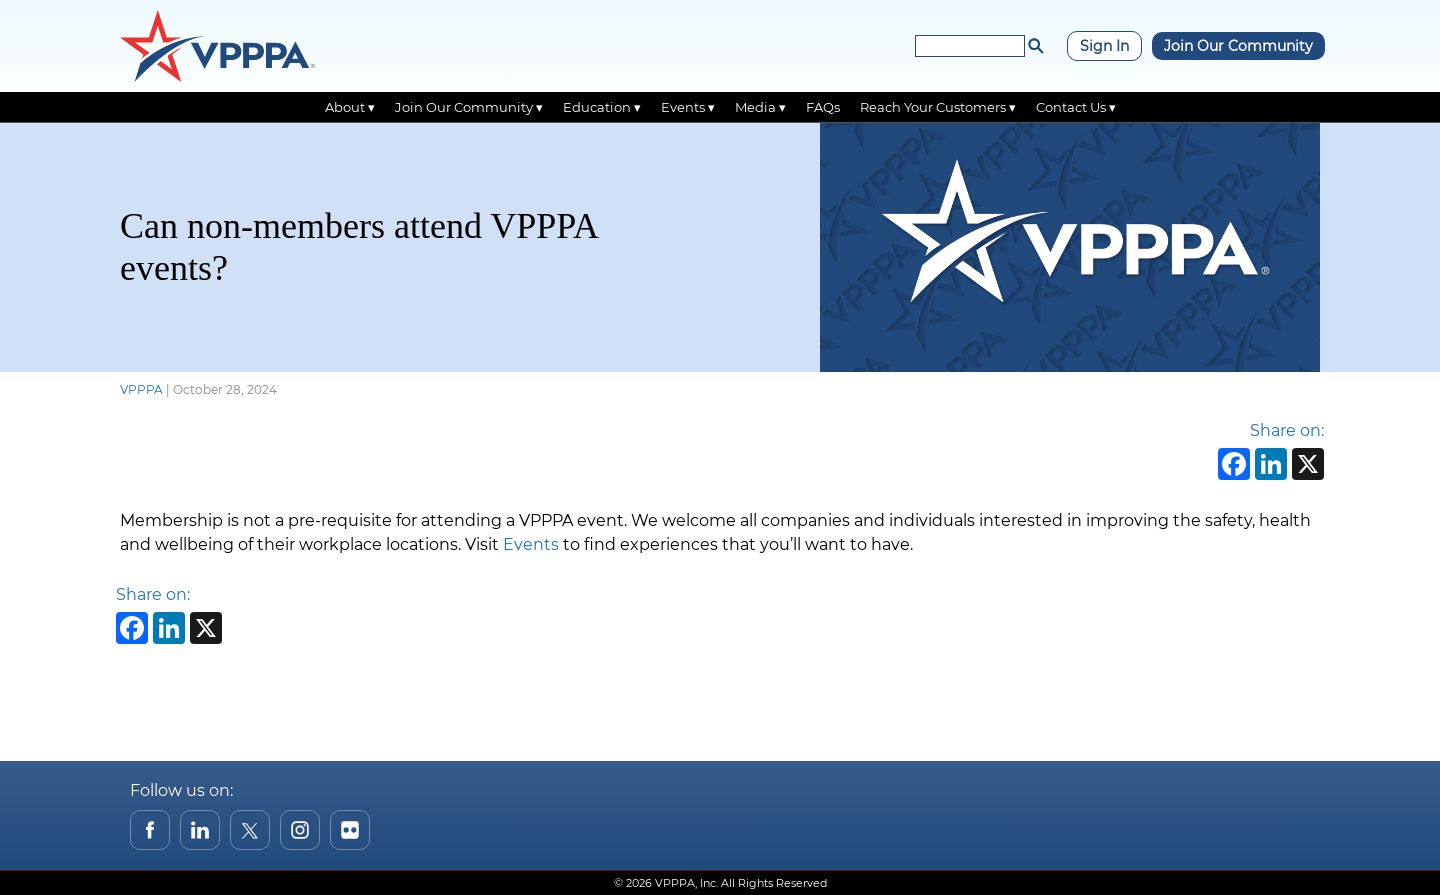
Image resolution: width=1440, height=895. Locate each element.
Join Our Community (1238, 46)
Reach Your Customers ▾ (938, 107)
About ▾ (350, 107)
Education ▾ (602, 107)
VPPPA (141, 389)
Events (531, 544)
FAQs (823, 107)
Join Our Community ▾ (469, 107)
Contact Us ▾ (1076, 107)
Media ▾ (760, 107)
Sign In (1104, 46)
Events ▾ (688, 107)
